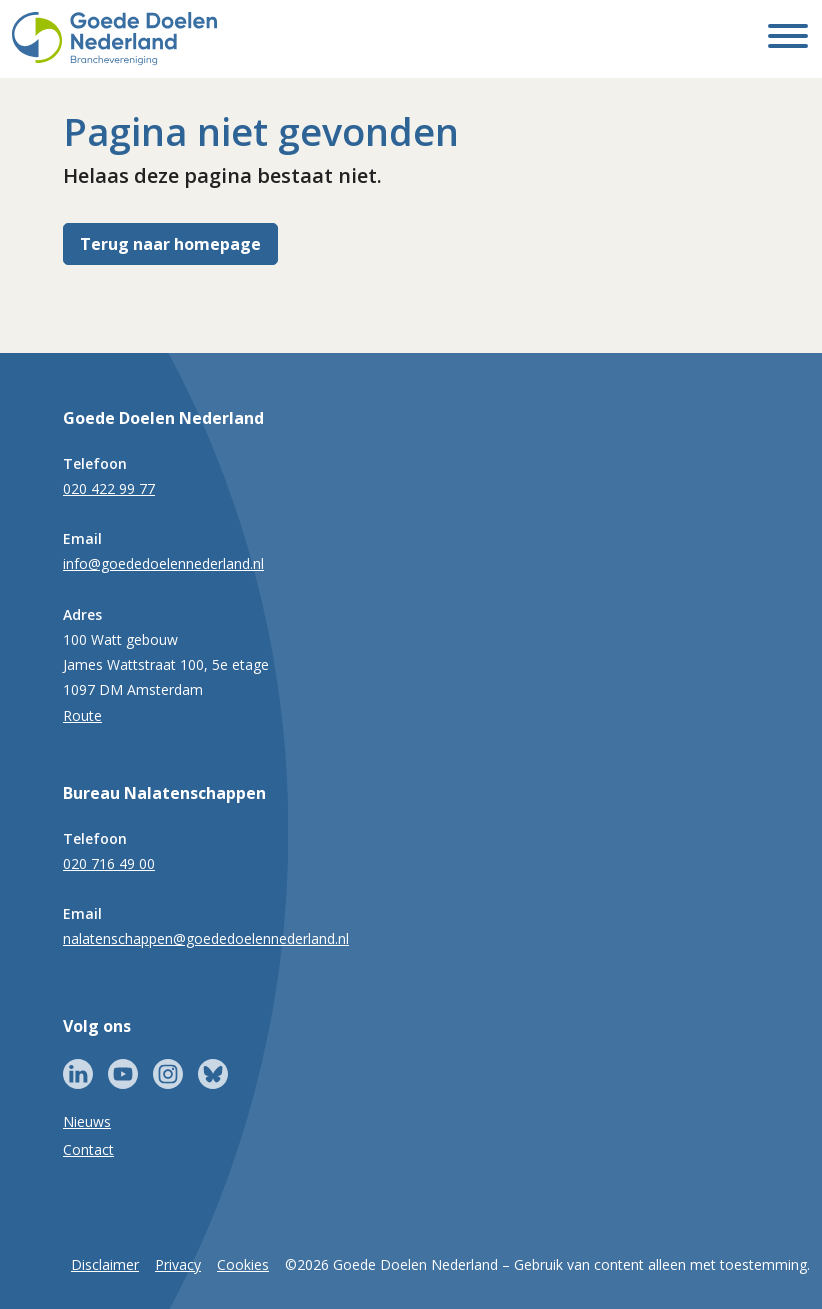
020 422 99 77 (109, 488)
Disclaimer (105, 1264)
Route (82, 715)
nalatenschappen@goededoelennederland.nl (206, 938)
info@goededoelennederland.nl (163, 563)
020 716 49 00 (109, 863)
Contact (88, 1149)
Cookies (243, 1264)
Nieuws (87, 1121)
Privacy (178, 1264)
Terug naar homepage (170, 244)
